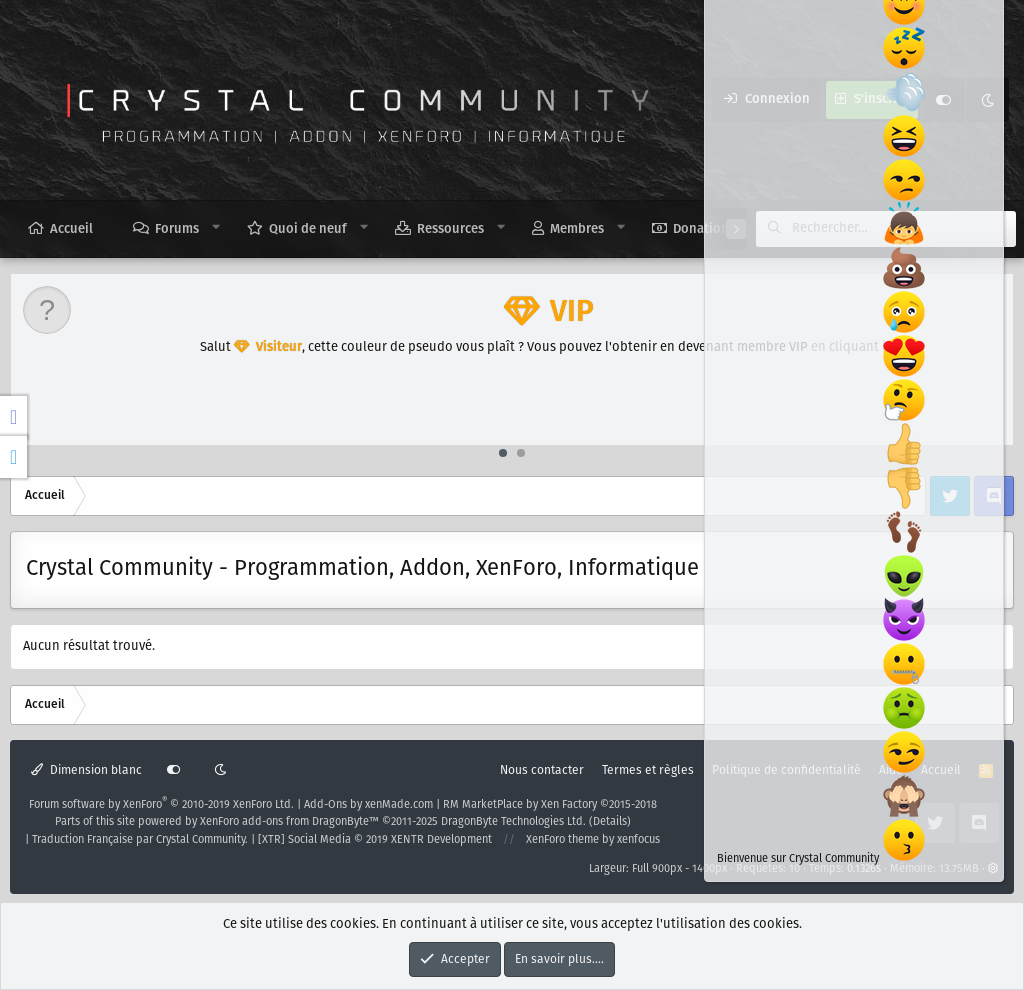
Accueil (71, 229)
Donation (701, 229)
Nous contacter (542, 770)
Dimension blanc (86, 770)
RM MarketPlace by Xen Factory (550, 805)
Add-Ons (325, 805)
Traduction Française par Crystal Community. (140, 840)
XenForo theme (562, 840)
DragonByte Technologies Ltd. (513, 822)
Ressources (450, 229)
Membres (577, 229)
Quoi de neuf (308, 229)
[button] (216, 228)
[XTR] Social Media (375, 840)
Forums (177, 229)
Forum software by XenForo (161, 805)
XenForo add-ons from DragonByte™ (289, 822)
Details (610, 822)
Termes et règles (648, 770)
